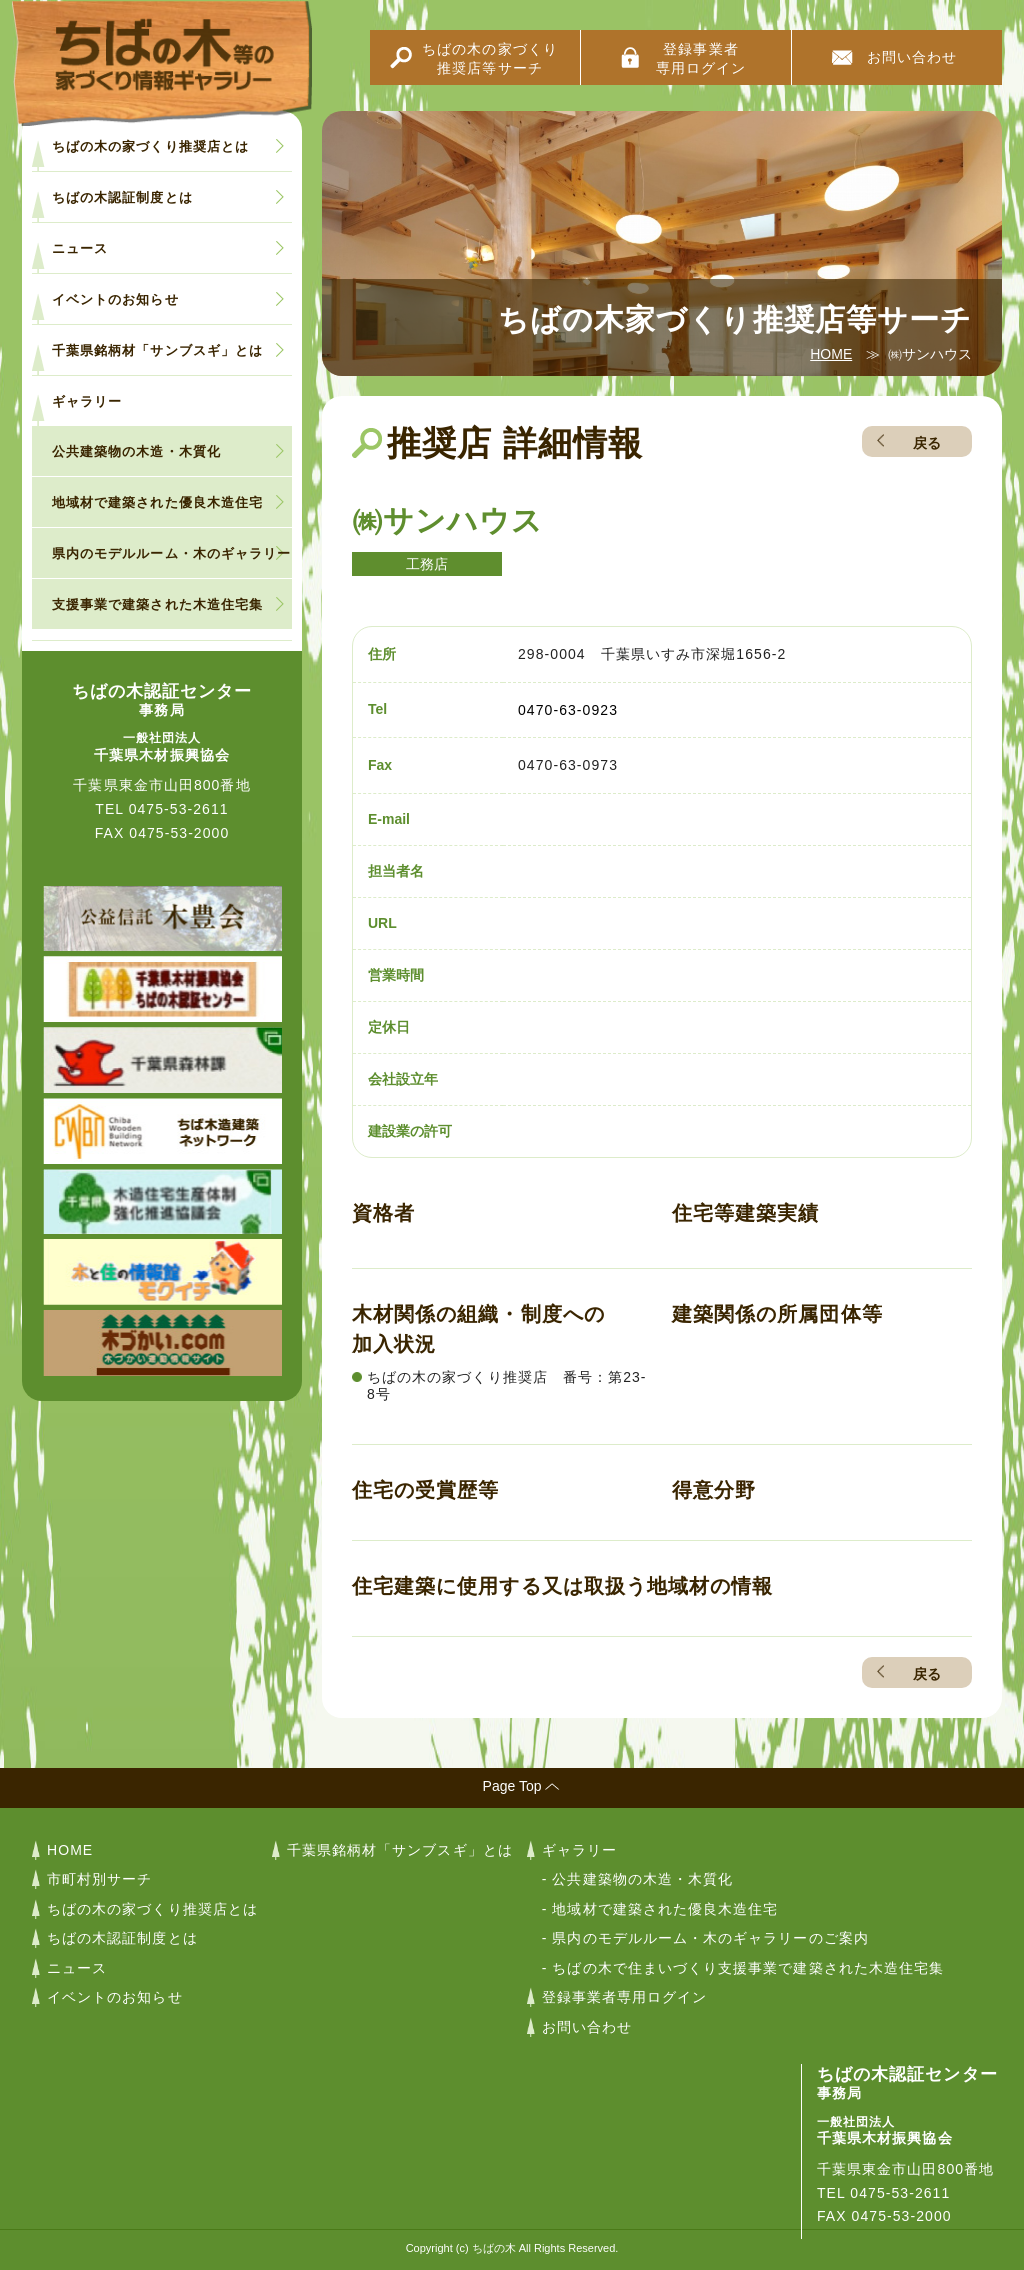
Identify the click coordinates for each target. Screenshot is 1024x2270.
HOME (831, 354)
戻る (927, 443)
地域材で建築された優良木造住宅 (157, 502)
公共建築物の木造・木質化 (136, 451)
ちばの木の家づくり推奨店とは (150, 146)
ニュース (80, 248)
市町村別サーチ (99, 1879)
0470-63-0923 (568, 710)
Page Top (512, 1786)
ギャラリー (87, 401)
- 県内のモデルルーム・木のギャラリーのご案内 (705, 1938)
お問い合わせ (912, 57)
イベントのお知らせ (115, 299)
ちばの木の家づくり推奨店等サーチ (490, 58)
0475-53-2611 (179, 809)
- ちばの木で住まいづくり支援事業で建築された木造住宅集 (743, 1968)
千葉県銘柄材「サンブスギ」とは (157, 350)
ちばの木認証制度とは (122, 197)
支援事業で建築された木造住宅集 (157, 604)
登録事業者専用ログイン (701, 58)
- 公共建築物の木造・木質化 (638, 1879)
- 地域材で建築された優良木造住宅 (660, 1909)
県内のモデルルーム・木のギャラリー (171, 553)
